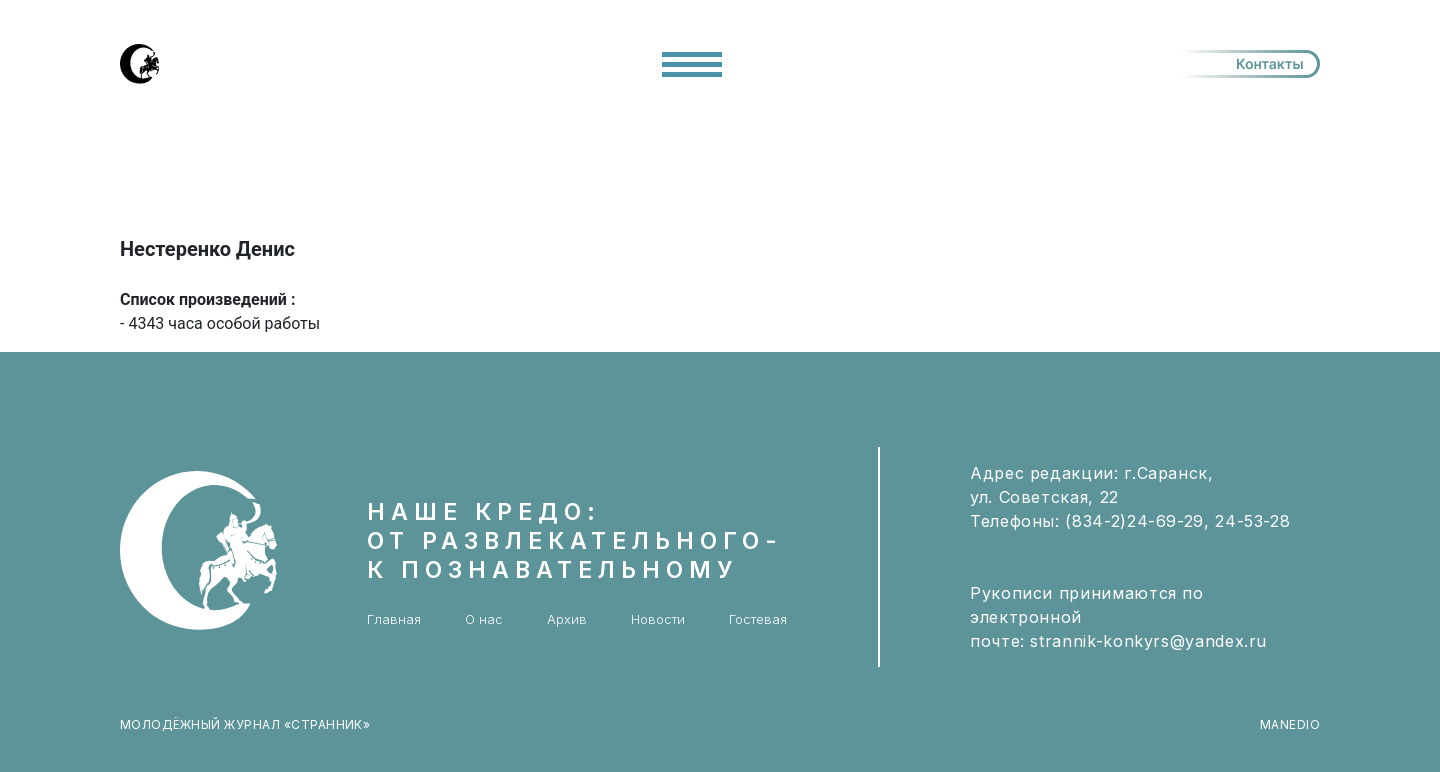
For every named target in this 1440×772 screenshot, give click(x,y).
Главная (394, 619)
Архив (567, 619)
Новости (658, 619)
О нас (484, 619)
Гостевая (758, 619)
